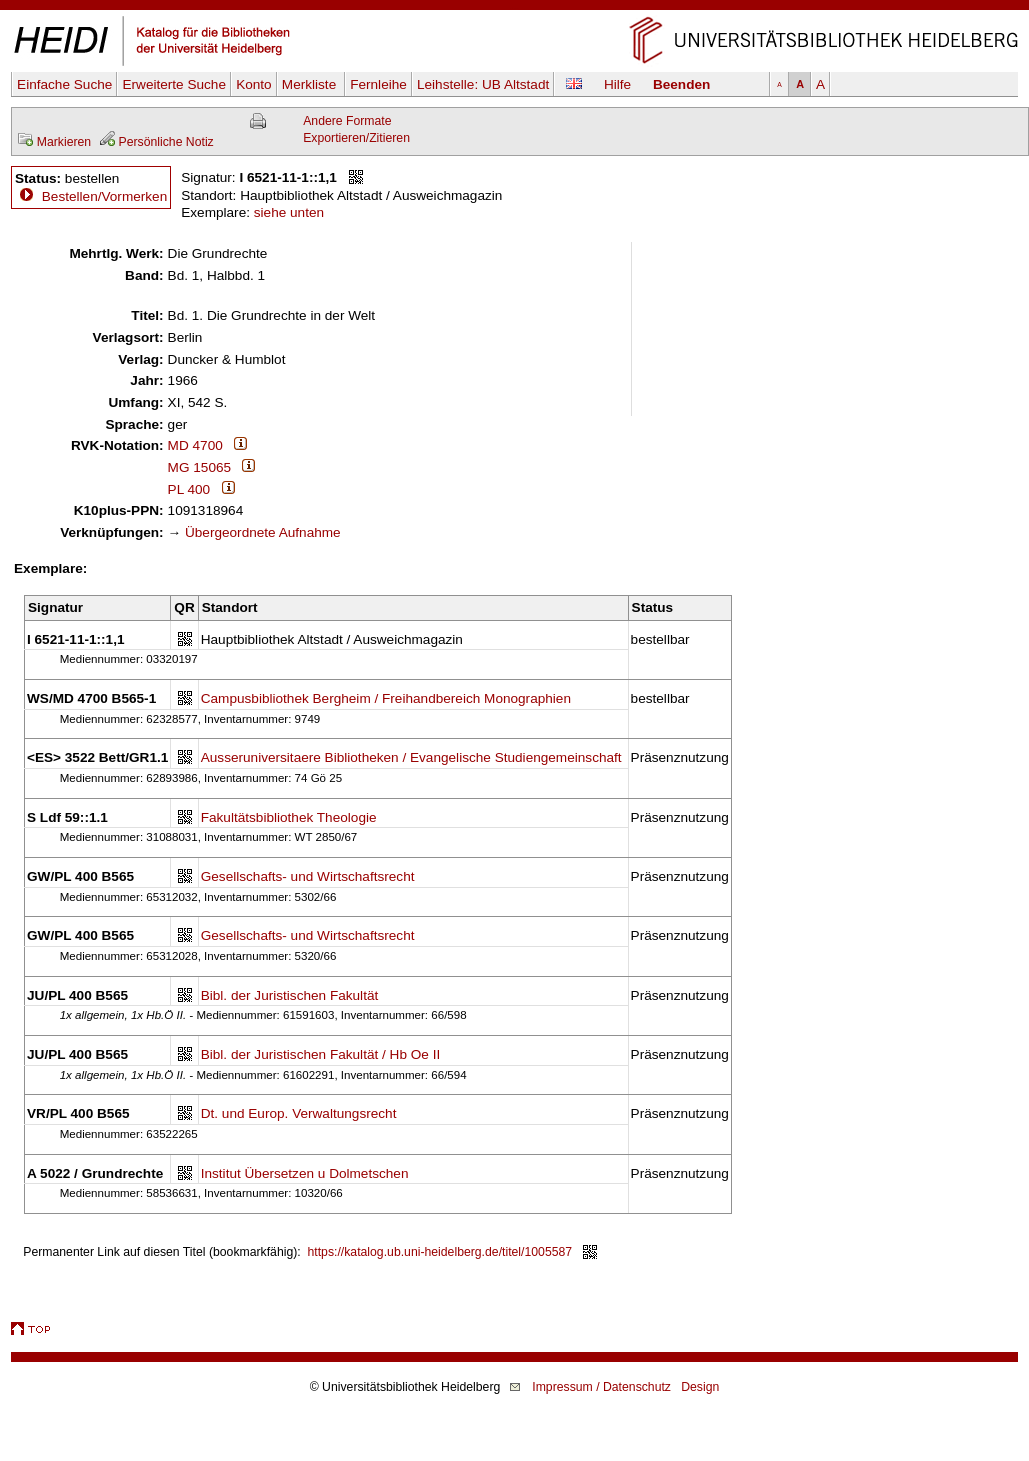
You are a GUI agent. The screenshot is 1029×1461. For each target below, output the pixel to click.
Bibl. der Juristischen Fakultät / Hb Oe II (321, 1054)
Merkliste (311, 84)
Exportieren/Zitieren (356, 138)
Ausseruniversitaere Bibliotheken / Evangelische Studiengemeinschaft (411, 757)
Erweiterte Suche (174, 84)
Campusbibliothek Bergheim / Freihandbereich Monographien (386, 698)
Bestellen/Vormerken (104, 196)
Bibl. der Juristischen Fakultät (290, 995)
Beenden (681, 84)
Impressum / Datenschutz (601, 1387)
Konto (254, 84)
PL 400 (189, 489)
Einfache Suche (64, 84)
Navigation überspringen (514, 8)
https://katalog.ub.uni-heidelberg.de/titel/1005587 (440, 1252)
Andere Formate (347, 121)
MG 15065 (199, 467)
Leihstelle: (483, 84)
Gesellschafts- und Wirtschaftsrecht (308, 876)
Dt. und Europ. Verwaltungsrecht (299, 1113)
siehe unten (289, 212)
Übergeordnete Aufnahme (263, 532)
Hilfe (617, 84)
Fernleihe (378, 84)
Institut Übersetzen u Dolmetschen (305, 1173)
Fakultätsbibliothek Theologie (289, 817)
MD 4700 (195, 445)
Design (700, 1387)
